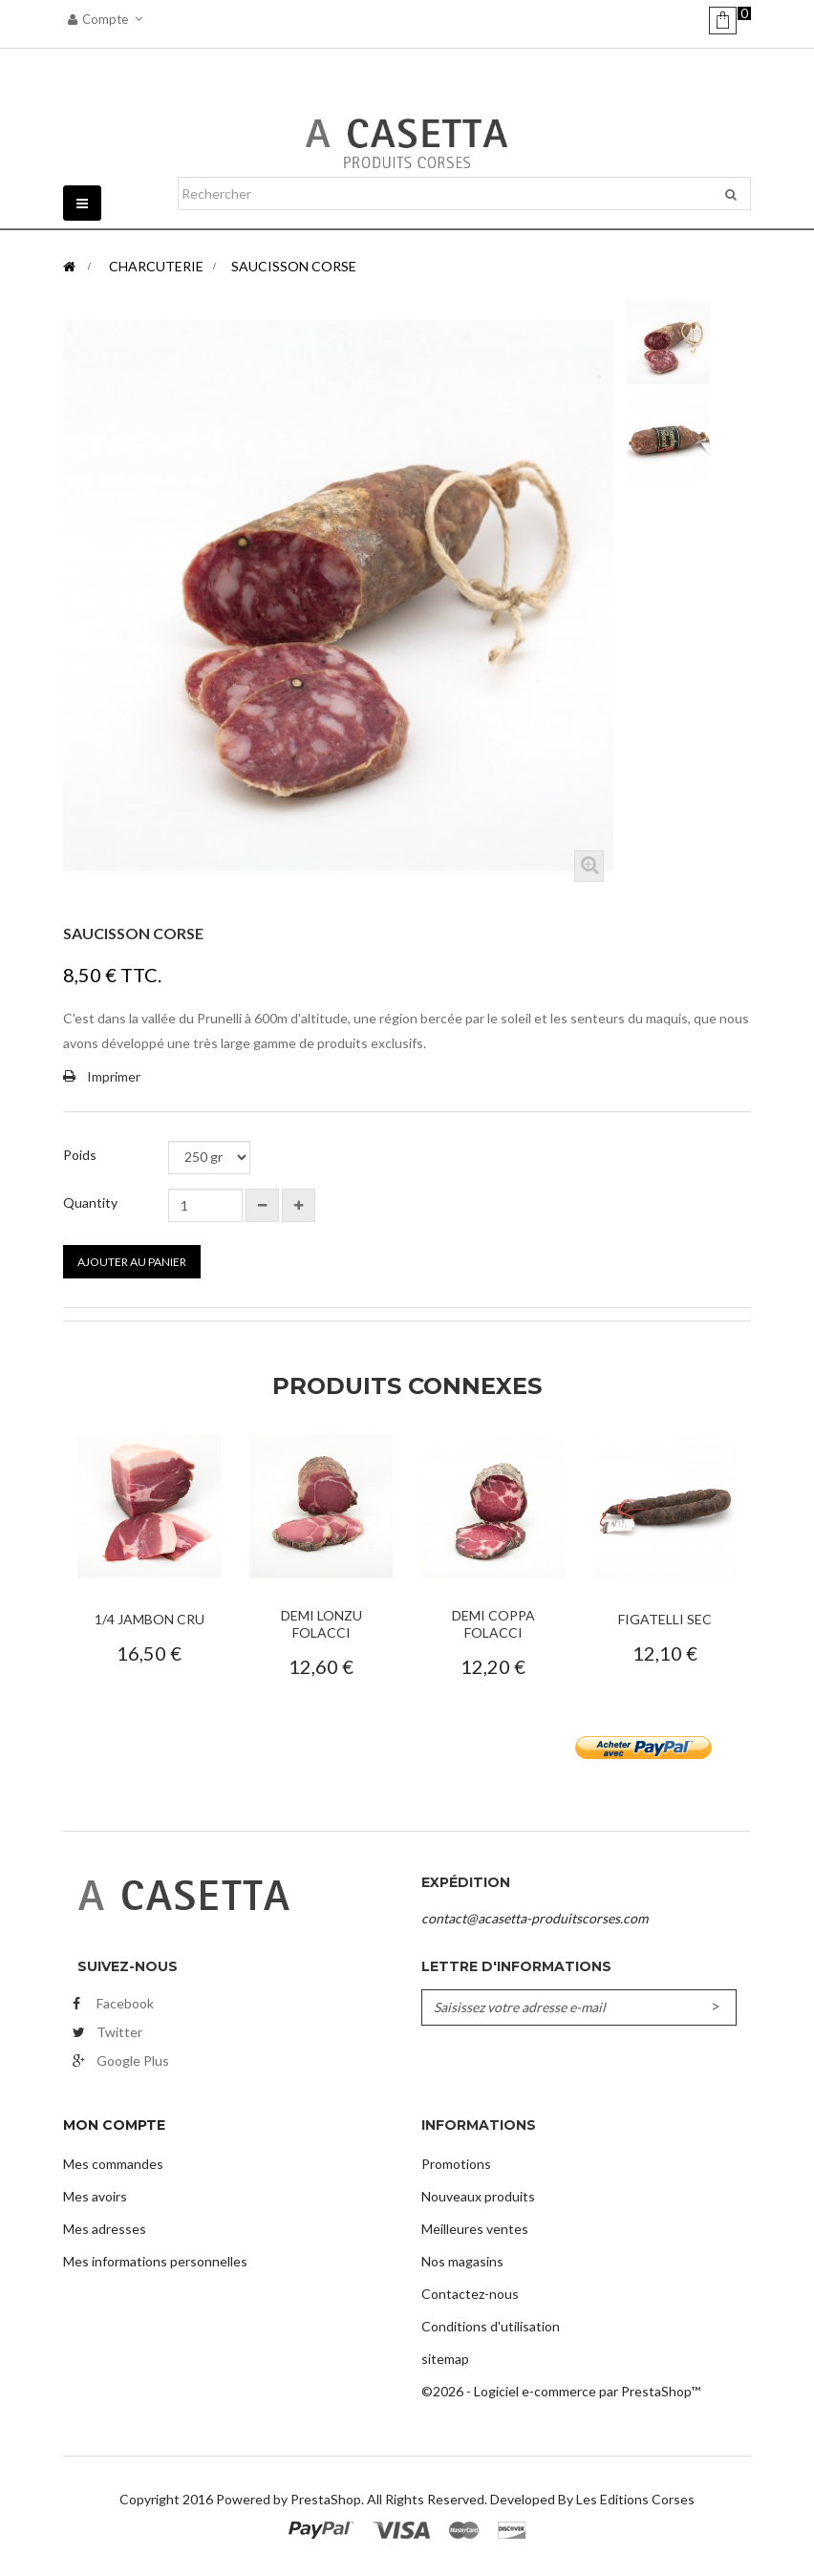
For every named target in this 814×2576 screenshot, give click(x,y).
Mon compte (114, 2125)
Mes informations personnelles (155, 2261)
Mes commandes (113, 2164)
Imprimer (113, 1076)
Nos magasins (462, 2261)
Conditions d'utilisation (490, 2326)
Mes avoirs (95, 2196)
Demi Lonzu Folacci (321, 1624)
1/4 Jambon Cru (149, 1619)
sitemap (445, 2359)
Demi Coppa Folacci (493, 1624)
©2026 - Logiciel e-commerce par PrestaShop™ (560, 2391)
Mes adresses (104, 2229)
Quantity (90, 1202)
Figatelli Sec (665, 1619)
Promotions (456, 2164)
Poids (81, 1155)
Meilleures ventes (474, 2229)
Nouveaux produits (478, 2196)
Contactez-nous (470, 2294)
